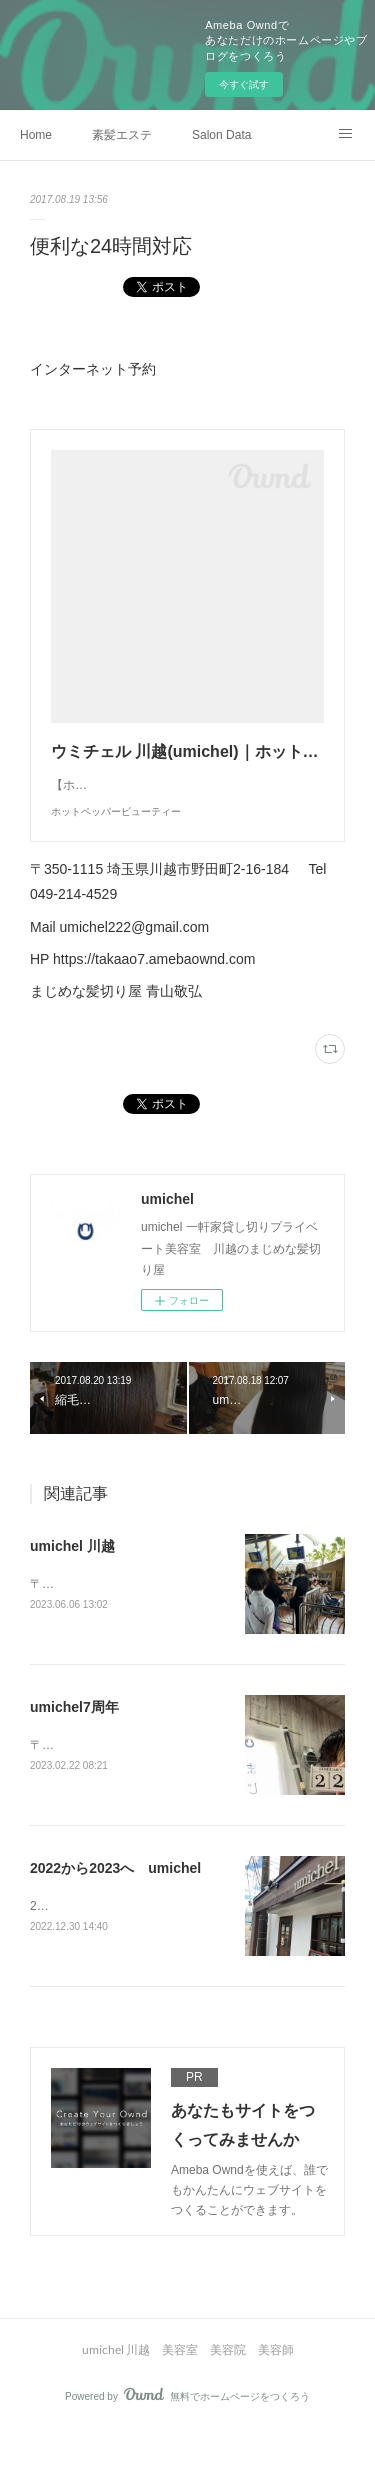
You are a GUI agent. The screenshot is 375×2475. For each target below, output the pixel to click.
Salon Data (221, 135)
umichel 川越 (72, 1586)
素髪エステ (122, 135)
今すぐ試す (244, 84)
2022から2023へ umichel (115, 1911)
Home (36, 135)
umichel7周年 (74, 1749)
